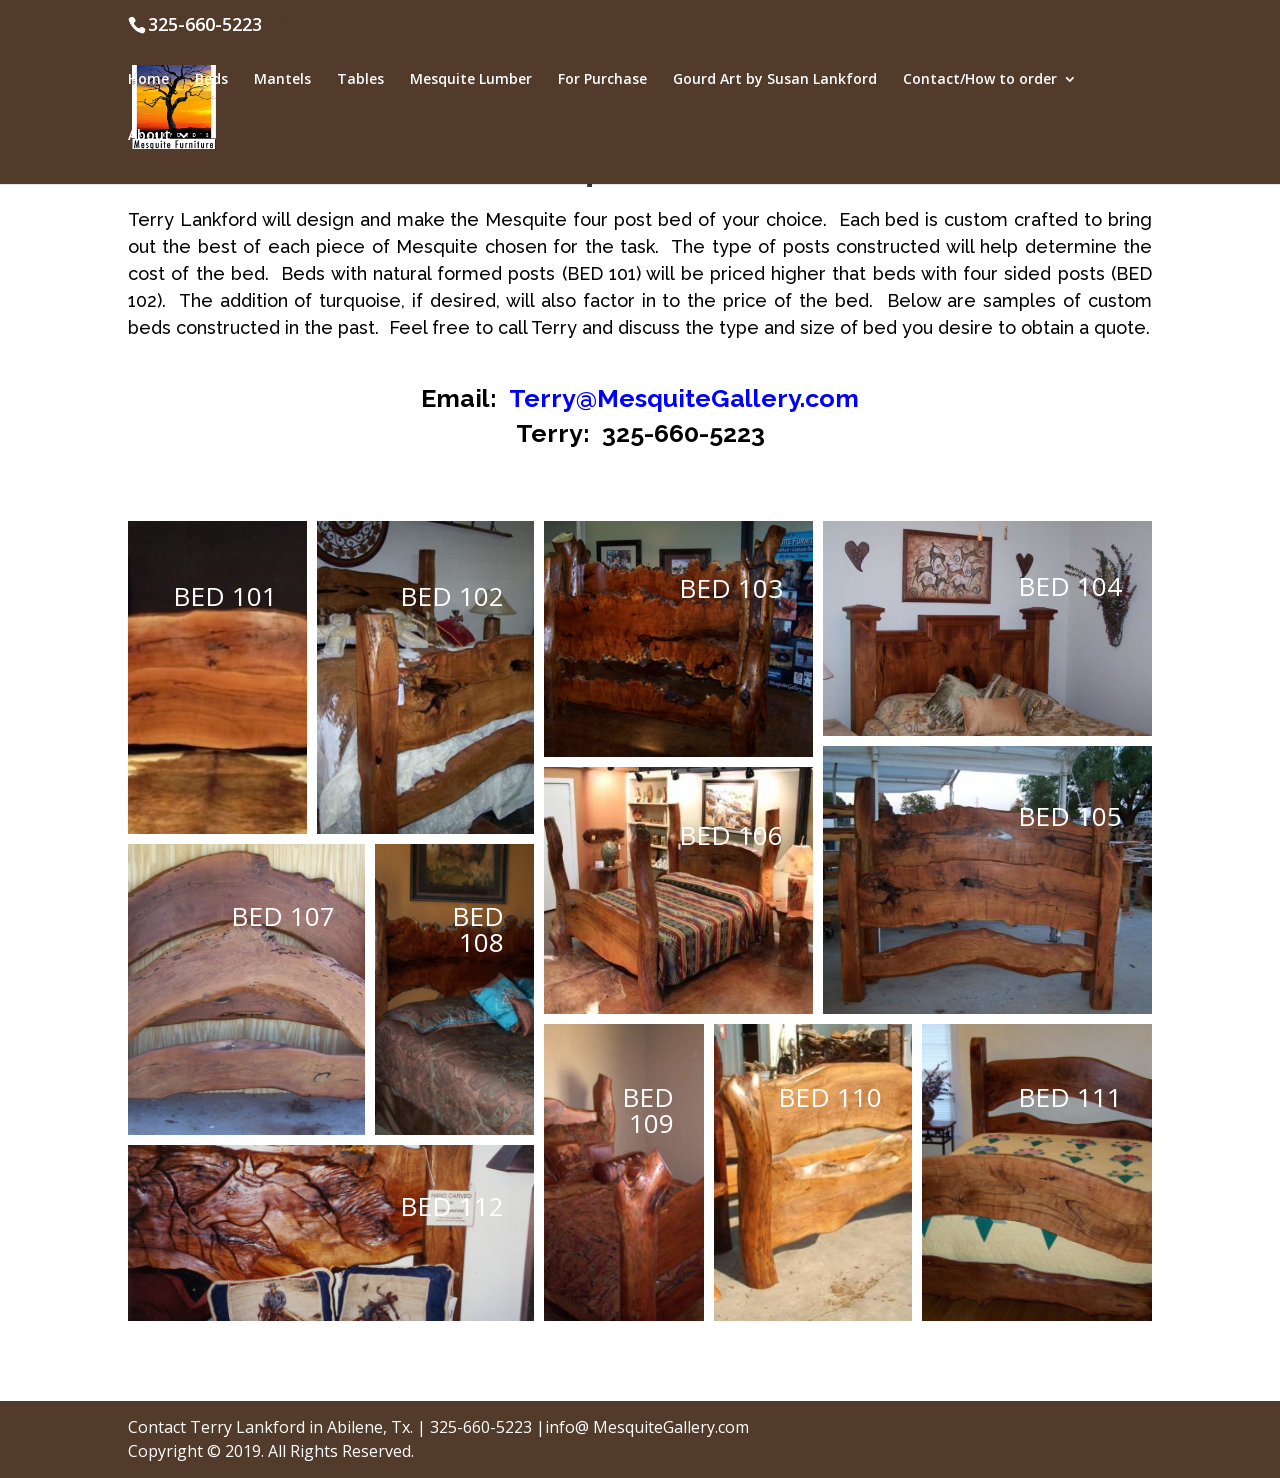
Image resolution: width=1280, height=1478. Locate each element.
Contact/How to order (980, 80)
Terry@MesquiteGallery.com (684, 398)
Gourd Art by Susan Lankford (775, 80)
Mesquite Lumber (471, 80)
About (149, 136)
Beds (211, 80)
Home (148, 80)
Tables (360, 80)
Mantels (282, 80)
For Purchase (602, 80)
